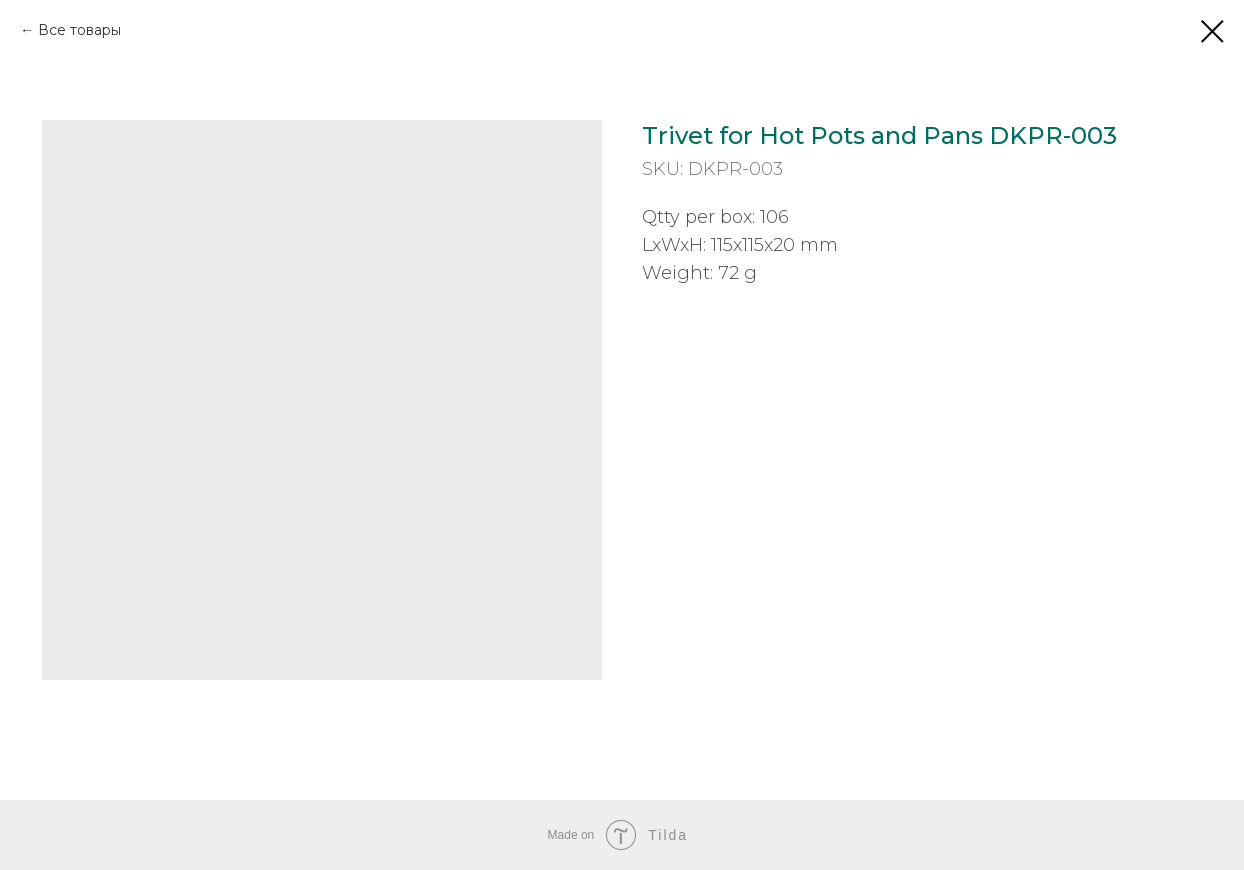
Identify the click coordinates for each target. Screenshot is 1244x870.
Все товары (79, 30)
